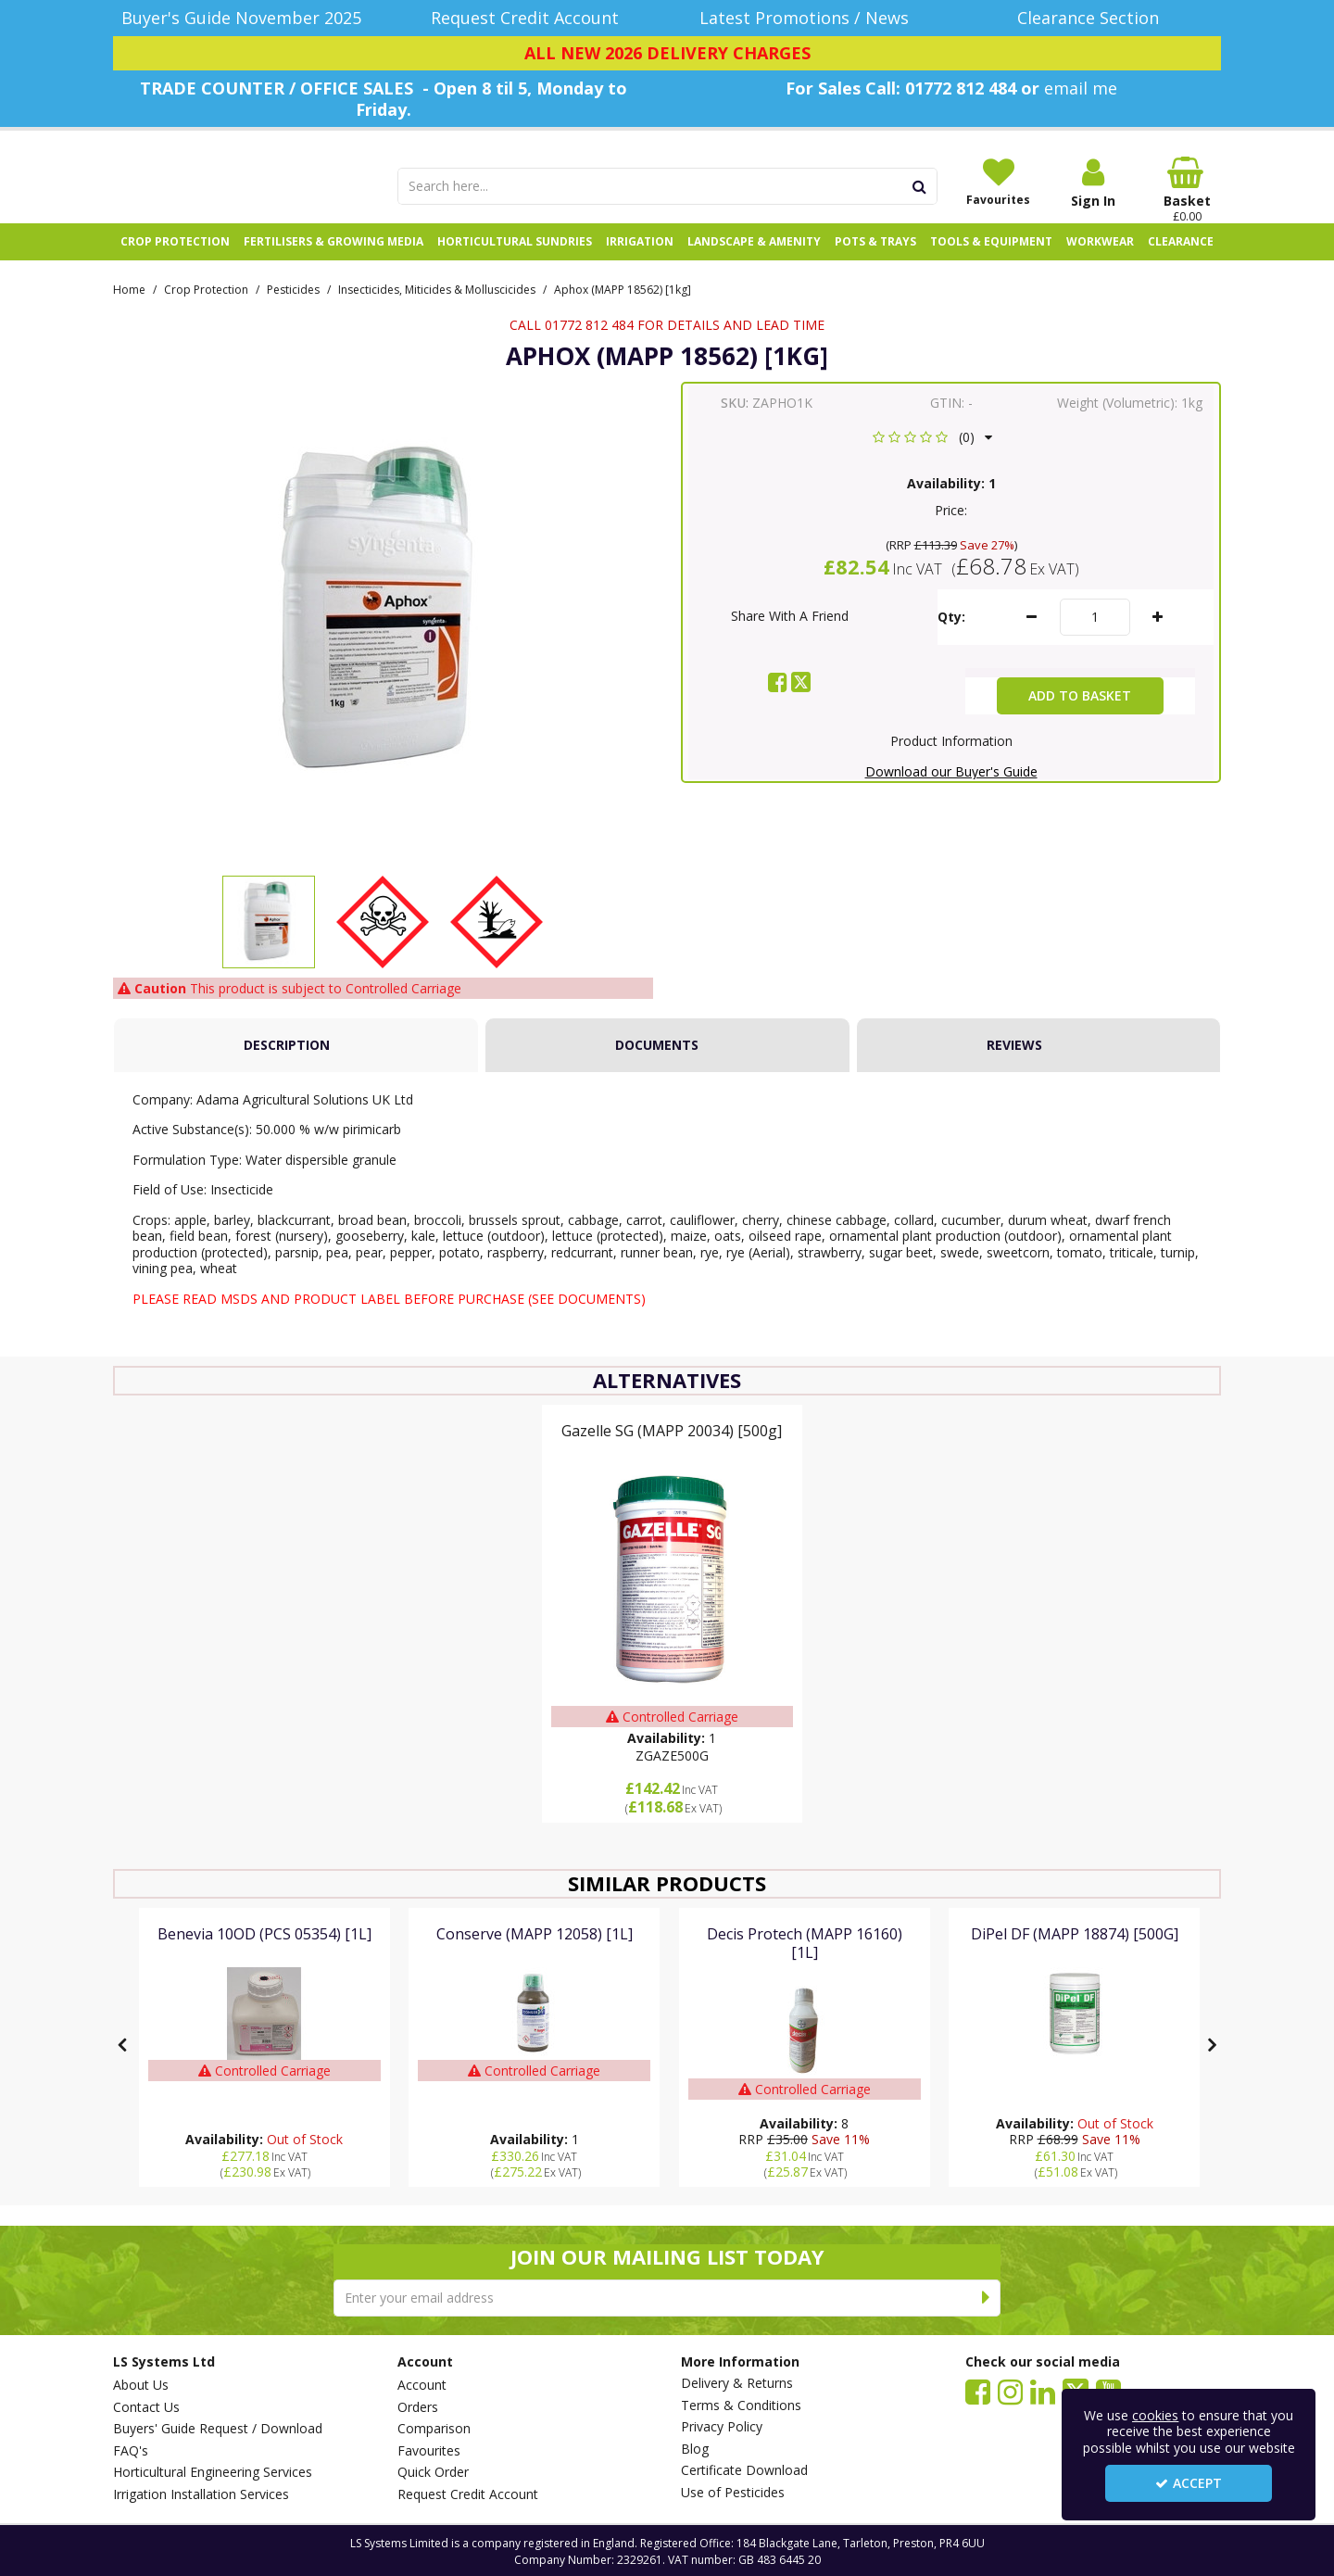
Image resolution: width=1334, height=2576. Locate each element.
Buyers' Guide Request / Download (217, 2428)
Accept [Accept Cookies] (1188, 2483)
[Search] (650, 186)
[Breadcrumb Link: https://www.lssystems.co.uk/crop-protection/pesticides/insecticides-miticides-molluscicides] (436, 308)
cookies (1155, 2415)
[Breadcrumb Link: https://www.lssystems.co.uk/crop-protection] (206, 308)
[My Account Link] (1093, 183)
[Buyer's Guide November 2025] (241, 18)
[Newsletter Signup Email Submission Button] (986, 2298)
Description (287, 1065)
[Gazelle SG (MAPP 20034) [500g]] (671, 1450)
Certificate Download (744, 2470)
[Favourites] (998, 182)
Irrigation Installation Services (201, 2494)
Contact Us (146, 2407)
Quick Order (433, 2472)
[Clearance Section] (1093, 18)
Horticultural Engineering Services (212, 2472)
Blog (695, 2449)
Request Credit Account (467, 2494)
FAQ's (130, 2451)
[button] (932, 457)
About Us (141, 2385)
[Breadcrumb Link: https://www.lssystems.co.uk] (129, 308)
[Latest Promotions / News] (809, 18)
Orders (417, 2407)
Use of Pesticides (733, 2492)
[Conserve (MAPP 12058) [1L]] (534, 1954)
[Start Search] (920, 186)
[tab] (296, 1065)
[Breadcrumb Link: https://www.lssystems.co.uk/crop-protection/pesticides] (293, 308)
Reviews (1014, 1065)
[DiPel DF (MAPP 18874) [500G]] (1075, 1954)
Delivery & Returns (737, 2383)
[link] (777, 702)
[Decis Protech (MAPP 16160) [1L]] (804, 1972)
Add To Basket (1079, 716)
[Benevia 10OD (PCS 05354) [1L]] (264, 1954)
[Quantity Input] (1095, 637)
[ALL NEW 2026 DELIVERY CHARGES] (667, 53)
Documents (656, 1065)
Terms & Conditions (741, 2405)
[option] (269, 946)
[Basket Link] (1187, 190)
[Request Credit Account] (525, 18)
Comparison (434, 2428)
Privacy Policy (721, 2426)
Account (422, 2385)
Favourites (428, 2451)
